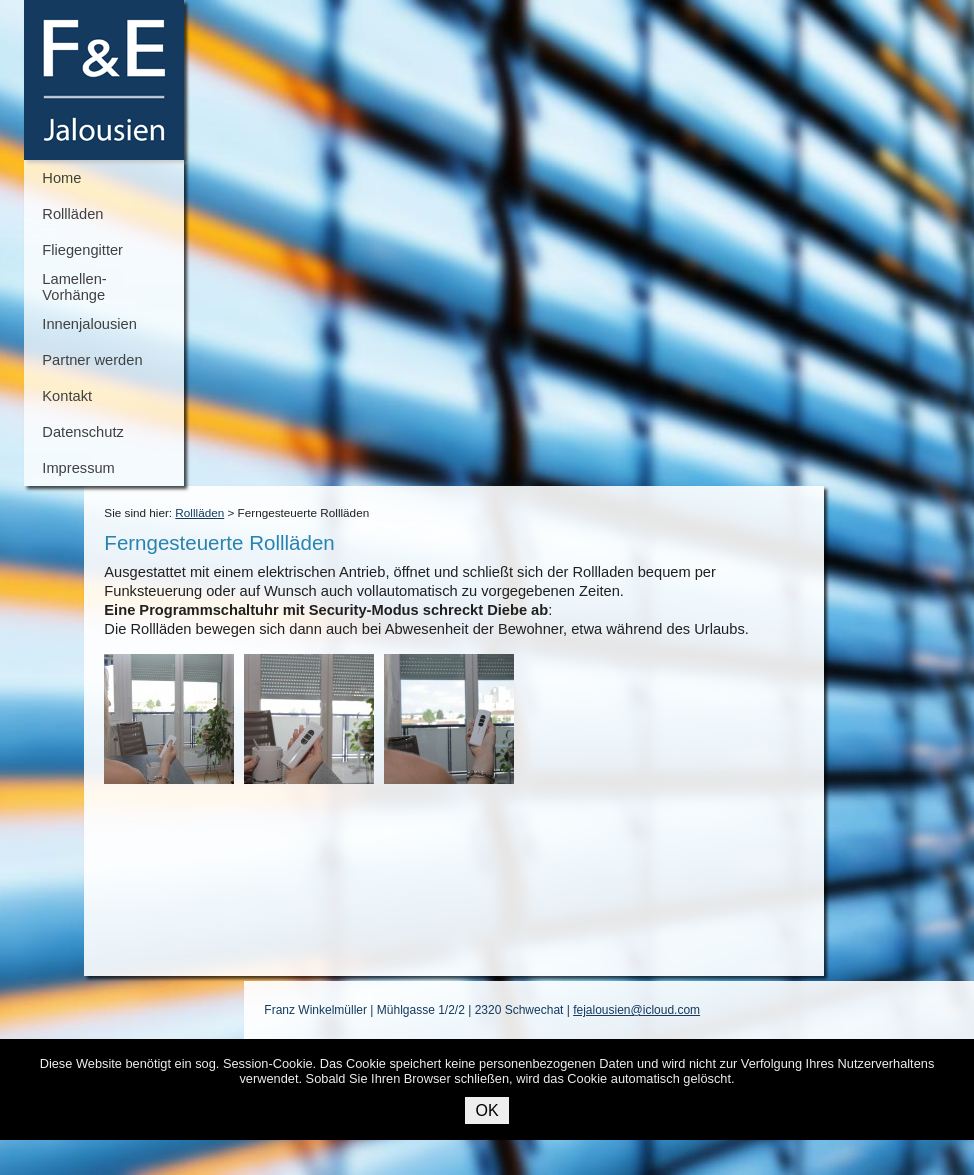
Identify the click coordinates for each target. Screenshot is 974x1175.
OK (486, 1110)
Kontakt (67, 396)
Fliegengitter (82, 250)
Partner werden (92, 360)
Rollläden (72, 214)
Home (61, 178)
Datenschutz (82, 432)
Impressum (78, 468)
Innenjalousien (89, 324)
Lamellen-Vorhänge (74, 287)
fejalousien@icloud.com (636, 1010)
